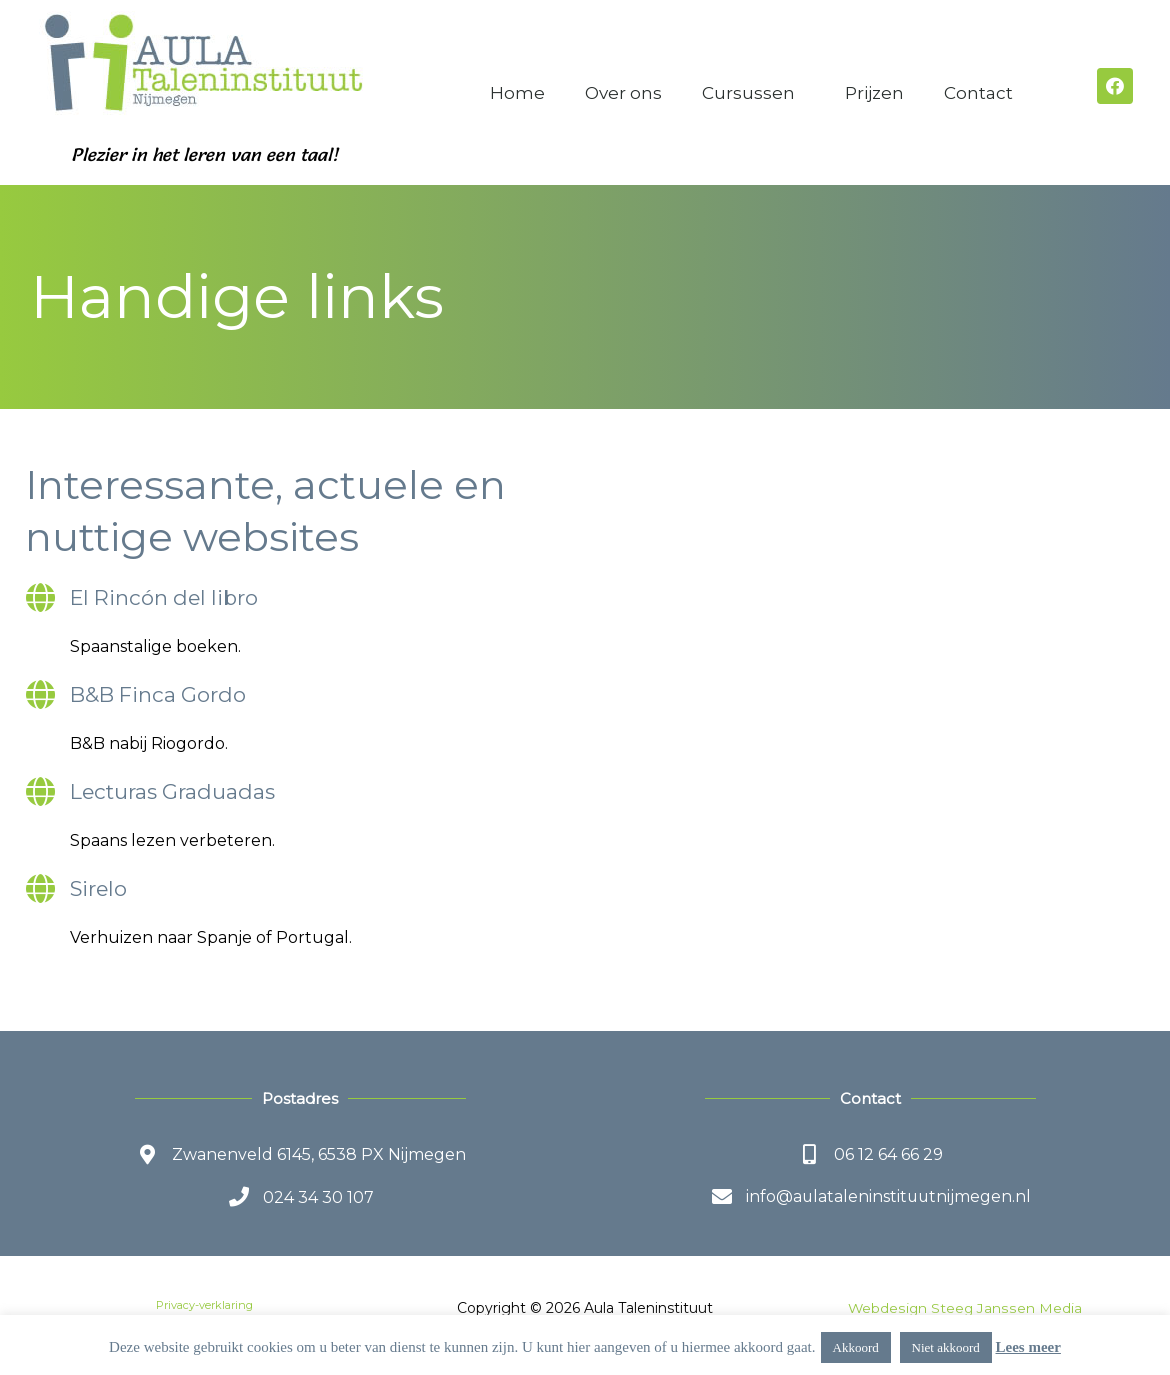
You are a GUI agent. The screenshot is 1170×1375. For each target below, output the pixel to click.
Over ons (623, 93)
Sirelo (99, 888)
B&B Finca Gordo (160, 694)
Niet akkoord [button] (946, 1347)
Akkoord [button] (856, 1347)
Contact (983, 93)
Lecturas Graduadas (173, 791)
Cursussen (753, 93)
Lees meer (1028, 1347)
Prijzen (874, 93)
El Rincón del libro (166, 597)
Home (517, 93)
